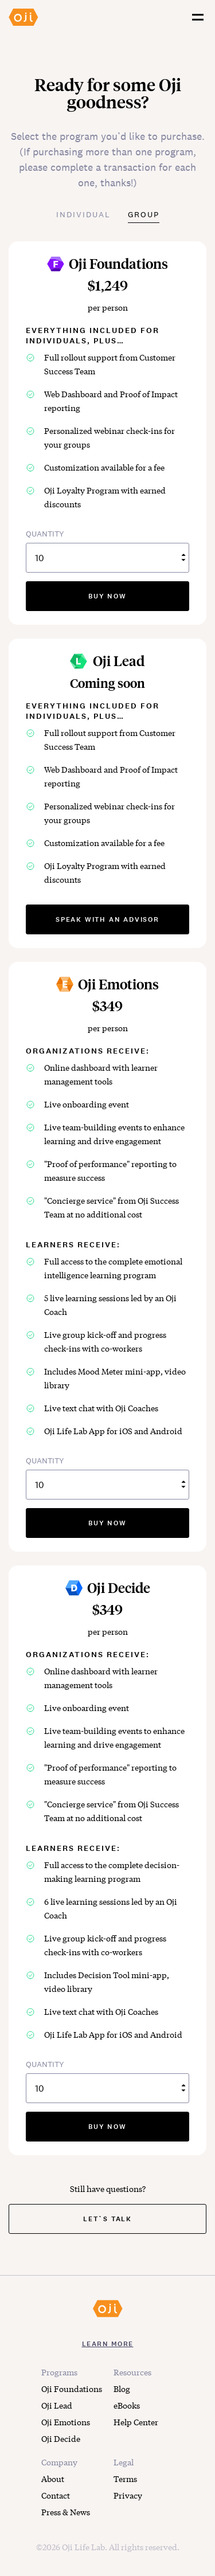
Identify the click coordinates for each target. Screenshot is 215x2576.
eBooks (127, 2405)
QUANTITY (107, 551)
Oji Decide (60, 2438)
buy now (107, 596)
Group (143, 214)
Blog (122, 2388)
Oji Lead (56, 2405)
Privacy (128, 2495)
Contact (55, 2495)
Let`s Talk (107, 2218)
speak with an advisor (107, 919)
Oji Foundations (71, 2388)
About (52, 2478)
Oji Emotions (65, 2422)
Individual (83, 214)
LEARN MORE (108, 2343)
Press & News (65, 2512)
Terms (125, 2478)
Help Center (136, 2422)
